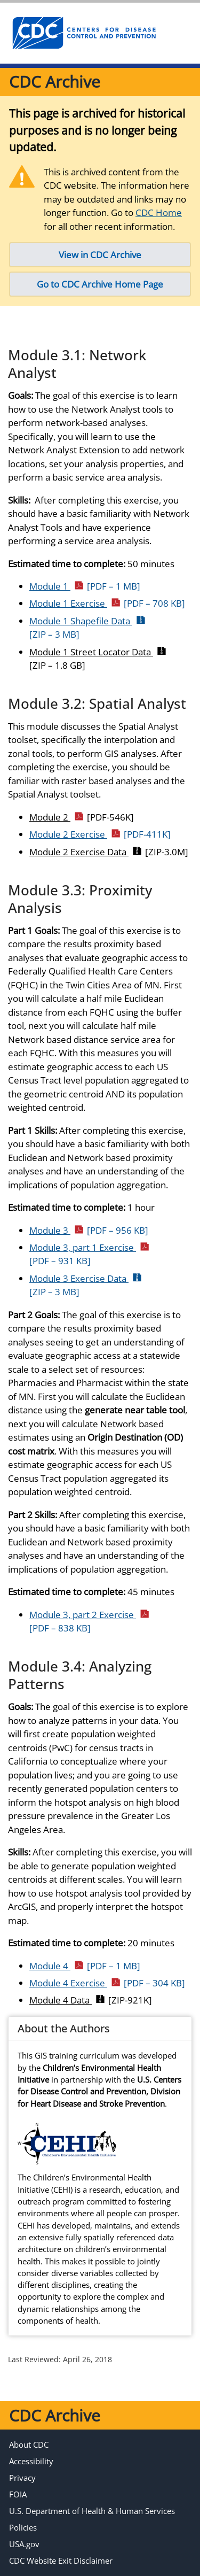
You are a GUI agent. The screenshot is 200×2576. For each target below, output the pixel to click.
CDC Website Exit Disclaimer (61, 2560)
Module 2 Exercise (100, 834)
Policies (23, 2527)
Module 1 (84, 586)
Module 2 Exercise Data (108, 852)
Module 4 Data (90, 2000)
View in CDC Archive (100, 255)
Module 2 (81, 817)
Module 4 (84, 1966)
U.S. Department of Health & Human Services (92, 2510)
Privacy (22, 2477)
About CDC (29, 2444)
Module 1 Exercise (107, 603)
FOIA (18, 2494)
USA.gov (24, 2544)
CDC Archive (54, 81)
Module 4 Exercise (107, 1983)
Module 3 (88, 1230)
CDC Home (158, 212)
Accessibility (31, 2461)
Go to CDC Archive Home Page (100, 284)
